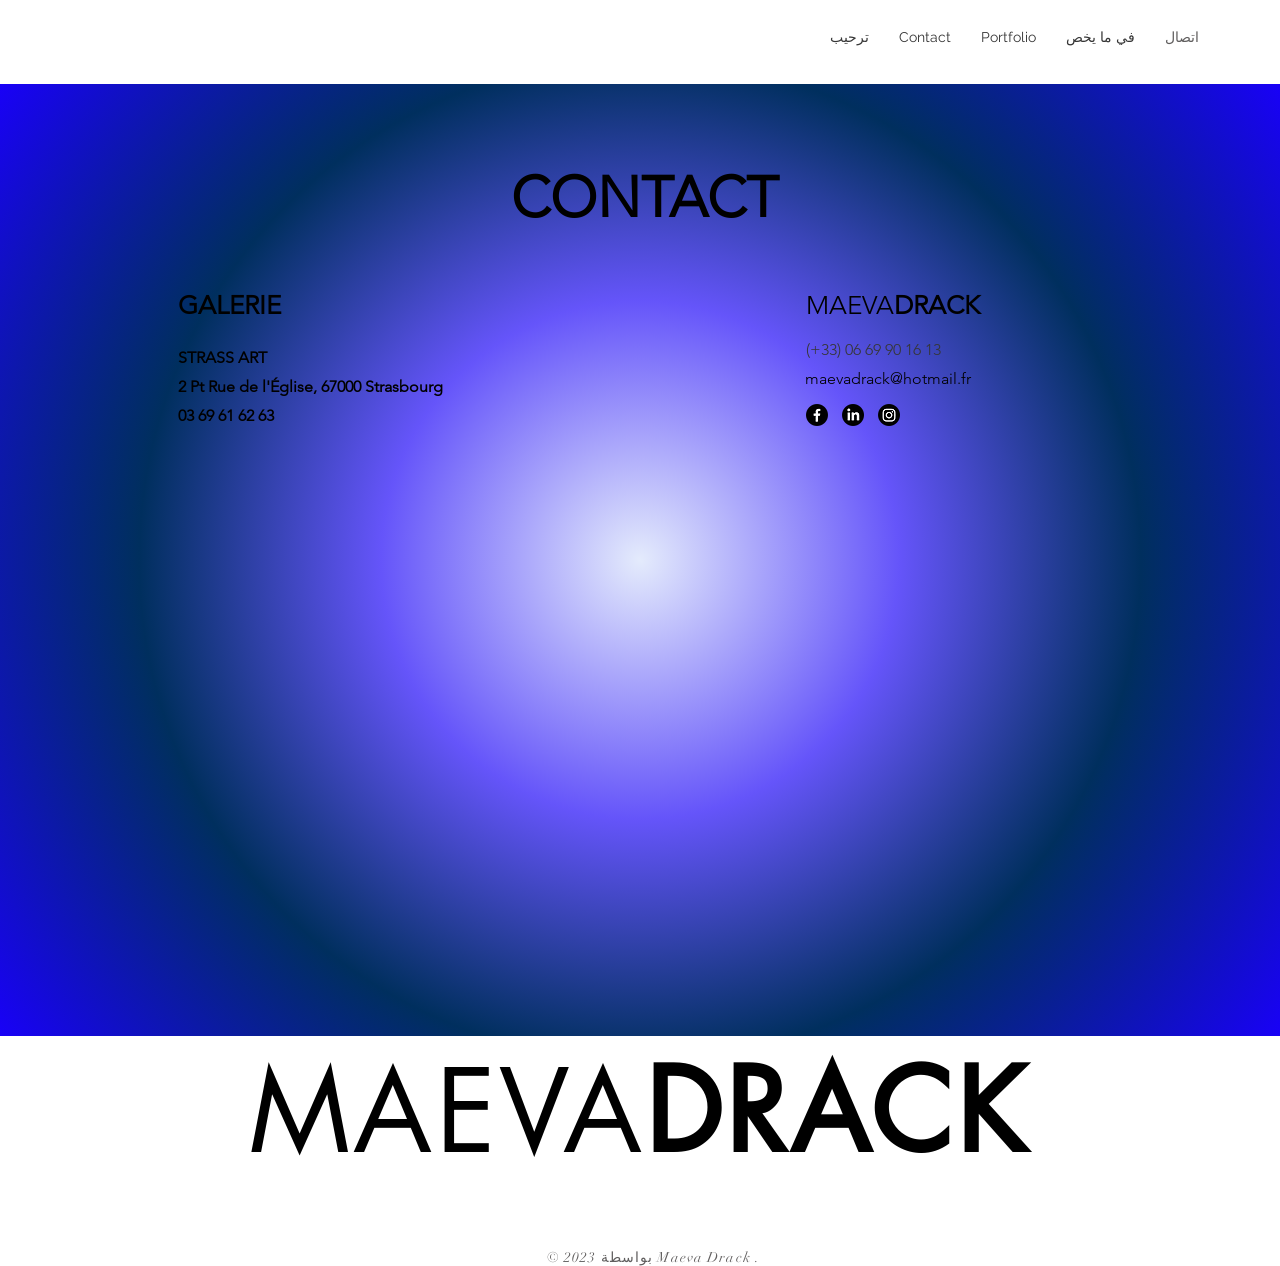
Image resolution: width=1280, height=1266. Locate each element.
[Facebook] (817, 415)
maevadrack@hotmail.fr (888, 378)
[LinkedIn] (853, 415)
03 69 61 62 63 (226, 415)
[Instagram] (889, 415)
